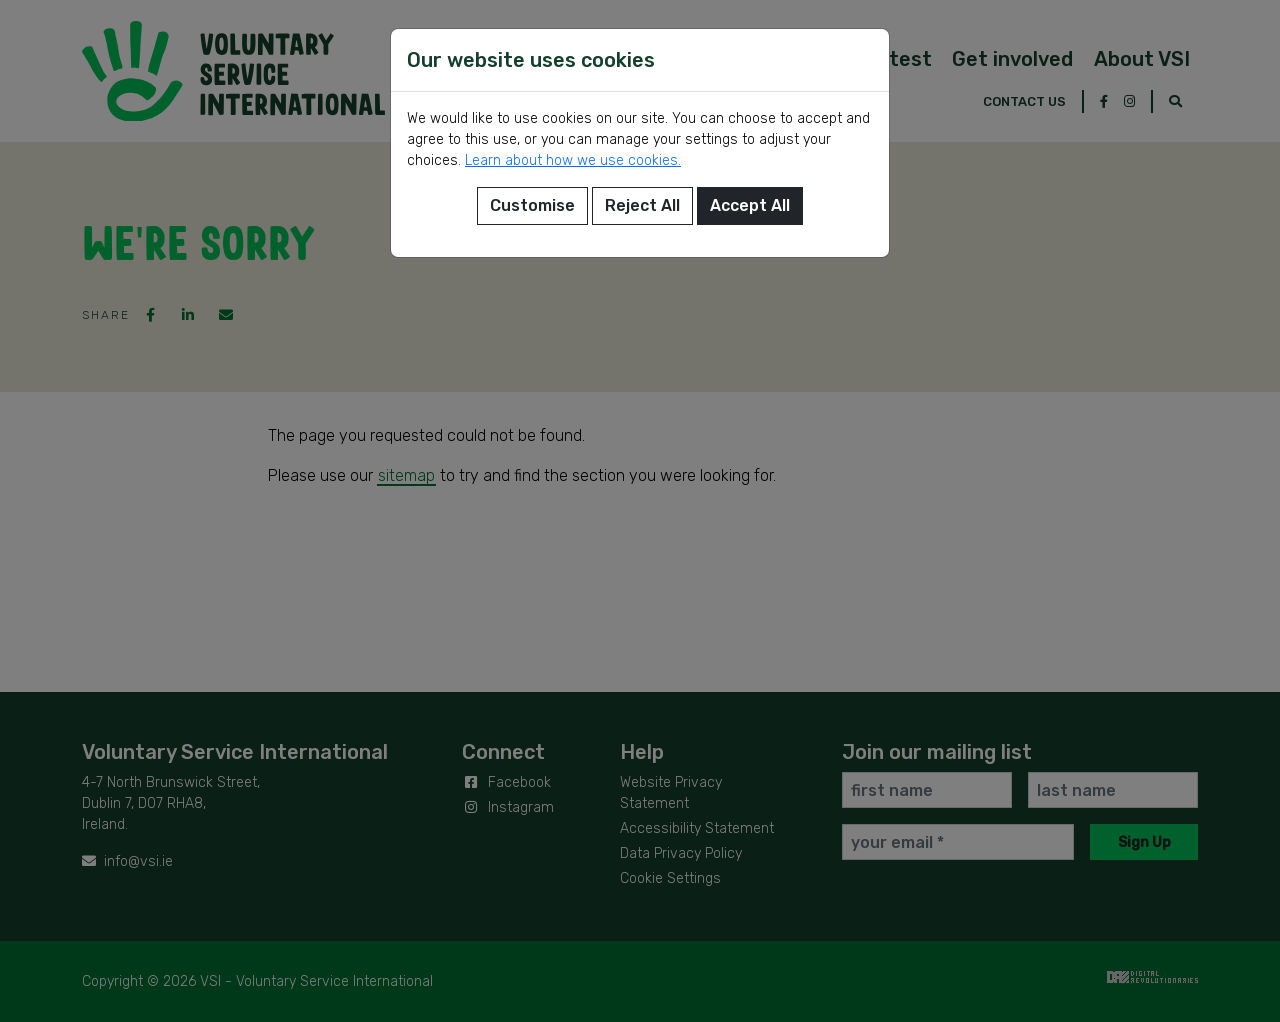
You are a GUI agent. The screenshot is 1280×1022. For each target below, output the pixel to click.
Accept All (750, 205)
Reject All (642, 205)
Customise (532, 205)
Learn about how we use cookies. (573, 160)
